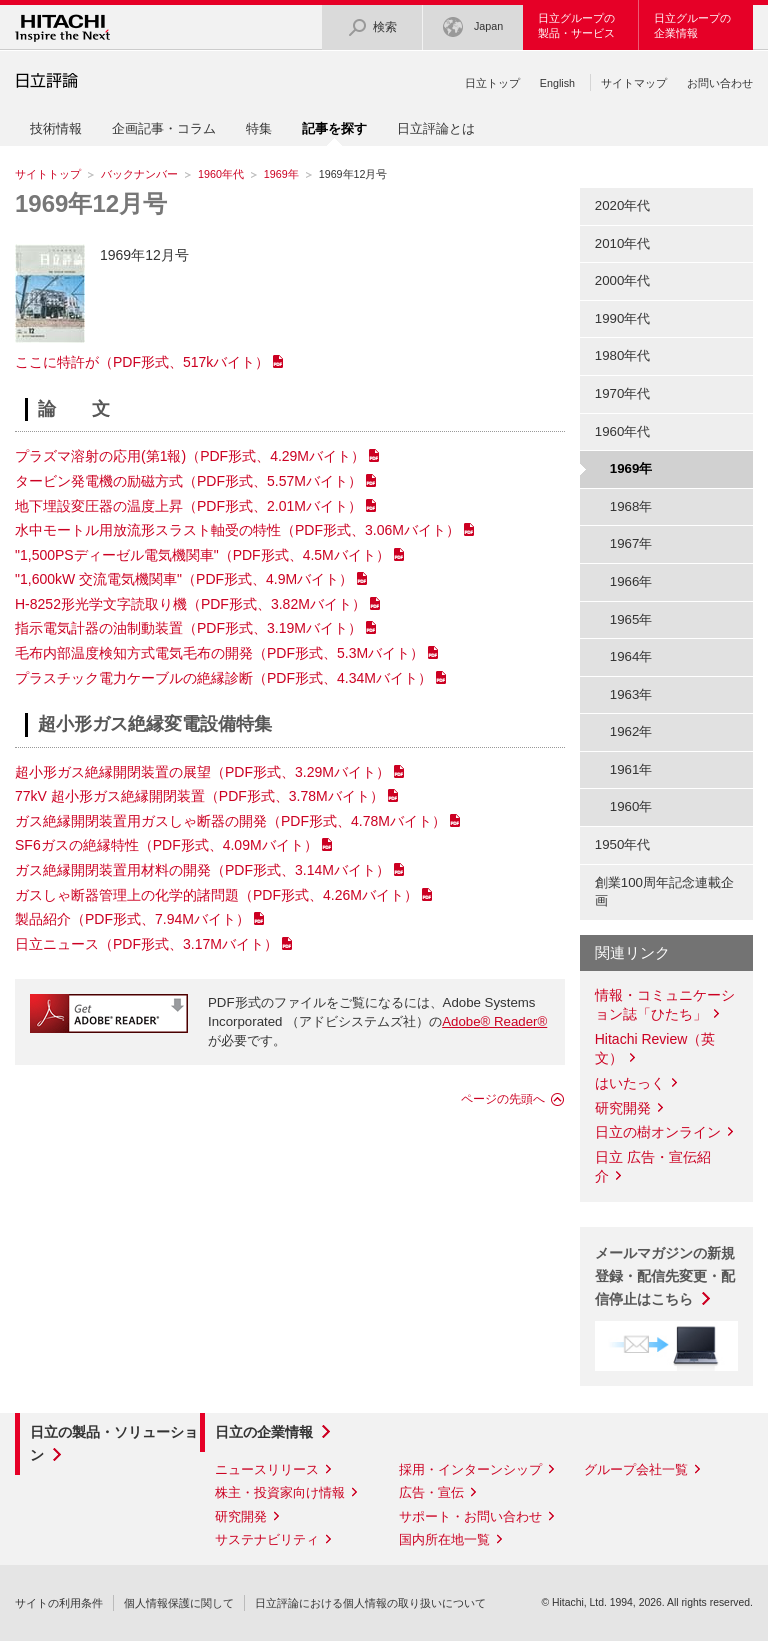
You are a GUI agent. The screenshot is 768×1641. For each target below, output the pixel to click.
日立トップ (492, 83)
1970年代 (623, 393)
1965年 (631, 619)
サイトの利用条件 (59, 1603)
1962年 (631, 731)
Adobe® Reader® (494, 1021)
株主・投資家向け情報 (280, 1492)
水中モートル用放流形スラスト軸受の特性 (237, 530)
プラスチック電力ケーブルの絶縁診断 (223, 678)
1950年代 (623, 844)
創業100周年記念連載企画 (664, 892)
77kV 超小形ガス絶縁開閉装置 (199, 796)
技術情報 (56, 128)
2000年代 (623, 280)
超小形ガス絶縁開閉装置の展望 (202, 772)
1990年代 (623, 318)
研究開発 (623, 1108)
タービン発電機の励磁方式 (188, 481)
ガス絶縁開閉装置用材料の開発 (202, 870)
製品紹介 (132, 919)
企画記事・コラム (164, 128)
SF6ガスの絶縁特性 (166, 845)
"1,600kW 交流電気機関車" (184, 579)
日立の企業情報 (264, 1432)
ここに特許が (142, 362)
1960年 (631, 806)
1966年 (631, 581)
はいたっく (630, 1083)
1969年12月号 (91, 203)
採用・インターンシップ (470, 1469)
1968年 (631, 506)
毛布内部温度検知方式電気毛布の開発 (219, 653)
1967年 (631, 543)
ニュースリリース (267, 1469)
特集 (259, 128)
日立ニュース (146, 944)
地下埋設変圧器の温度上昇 (188, 506)
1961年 (631, 769)
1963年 (631, 694)
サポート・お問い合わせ (470, 1516)
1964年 (631, 656)
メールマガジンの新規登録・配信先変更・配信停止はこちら (665, 1276)
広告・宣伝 (431, 1492)
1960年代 (221, 174)
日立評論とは (436, 128)
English (557, 83)
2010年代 (623, 243)
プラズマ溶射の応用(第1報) (190, 456)
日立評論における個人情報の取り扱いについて (370, 1603)
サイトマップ (634, 83)
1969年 (281, 174)
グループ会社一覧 (636, 1469)
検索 (372, 27)
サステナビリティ (267, 1539)
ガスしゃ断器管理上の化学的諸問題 (216, 895)
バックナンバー (139, 174)
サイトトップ (48, 174)
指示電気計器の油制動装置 (188, 628)
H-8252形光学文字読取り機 (190, 604)
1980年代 (623, 355)
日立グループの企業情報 (692, 25)
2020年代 (623, 205)
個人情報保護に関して (179, 1603)
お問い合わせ (720, 83)
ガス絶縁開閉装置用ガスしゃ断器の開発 (230, 821)
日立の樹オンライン (658, 1132)
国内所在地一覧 (444, 1539)
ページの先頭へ (503, 1099)
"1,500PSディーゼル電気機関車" (202, 555)
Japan (473, 27)
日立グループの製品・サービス (576, 25)
